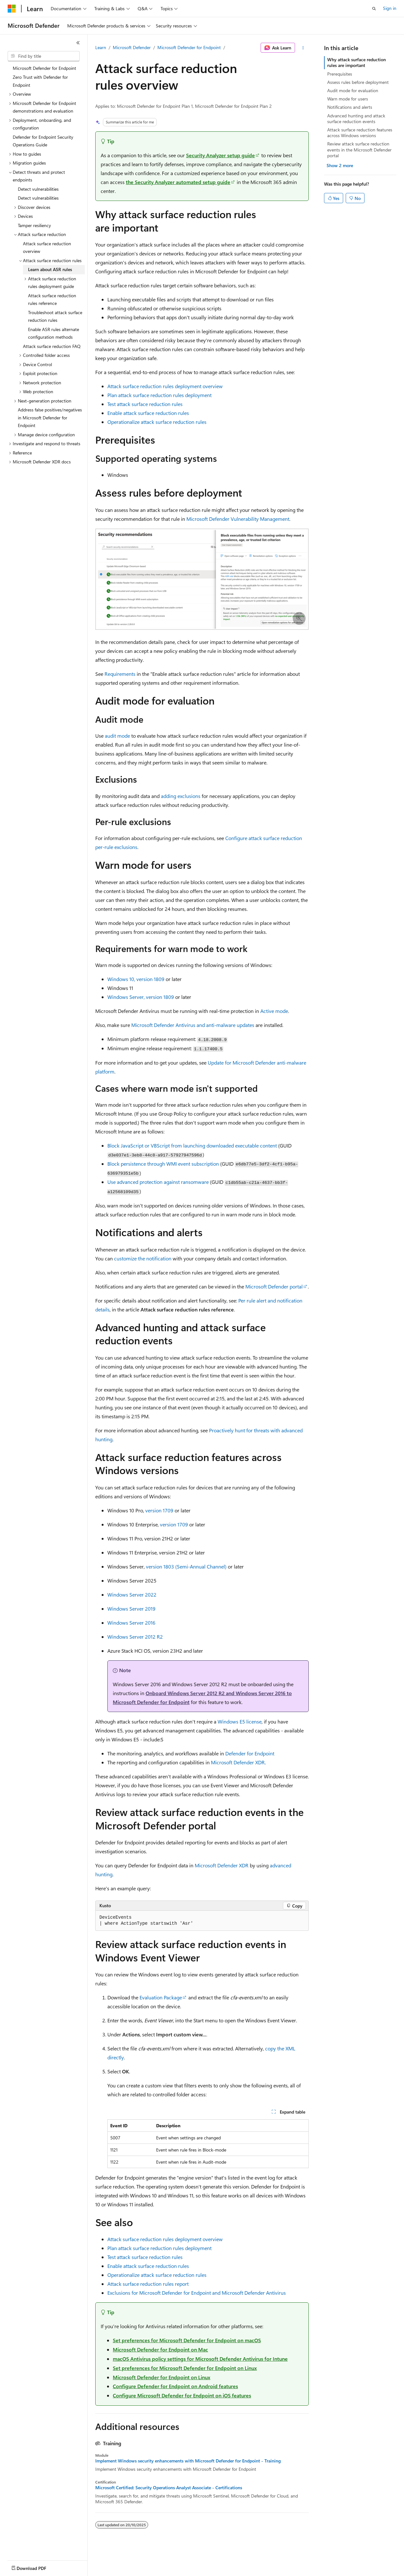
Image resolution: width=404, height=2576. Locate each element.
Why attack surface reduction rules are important (356, 62)
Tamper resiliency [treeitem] (34, 225)
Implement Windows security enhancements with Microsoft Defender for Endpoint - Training (188, 2461)
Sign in (389, 8)
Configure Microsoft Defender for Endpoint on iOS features (182, 2395)
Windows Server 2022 (131, 1594)
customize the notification (142, 1258)
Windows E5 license (240, 1721)
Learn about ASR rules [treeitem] (50, 269)
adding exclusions (180, 796)
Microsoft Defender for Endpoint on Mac (160, 2349)
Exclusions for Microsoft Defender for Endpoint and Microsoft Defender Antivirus (196, 2292)
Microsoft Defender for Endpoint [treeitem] (44, 68)
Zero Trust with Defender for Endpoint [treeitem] (40, 81)
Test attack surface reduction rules (145, 404)
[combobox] (44, 56)
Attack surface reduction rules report (148, 2283)
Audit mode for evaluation (352, 90)
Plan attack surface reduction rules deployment (159, 395)
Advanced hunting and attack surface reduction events (356, 118)
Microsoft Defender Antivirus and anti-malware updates (192, 1025)
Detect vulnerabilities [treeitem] (38, 189)
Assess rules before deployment (358, 82)
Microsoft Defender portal (274, 1286)
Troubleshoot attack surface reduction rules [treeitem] (55, 316)
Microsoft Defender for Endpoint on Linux (161, 2377)
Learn (100, 47)
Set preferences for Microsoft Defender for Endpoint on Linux (185, 2368)
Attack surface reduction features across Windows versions (359, 132)
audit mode (117, 735)
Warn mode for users (347, 99)
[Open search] (374, 8)
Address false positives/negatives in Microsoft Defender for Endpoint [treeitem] (50, 417)
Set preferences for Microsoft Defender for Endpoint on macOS (187, 2340)
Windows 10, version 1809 (135, 979)
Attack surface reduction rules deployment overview (165, 386)
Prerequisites (339, 74)
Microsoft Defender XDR (238, 1762)
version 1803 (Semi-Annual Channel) (186, 1566)
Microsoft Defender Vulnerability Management (237, 518)
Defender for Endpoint (249, 1753)
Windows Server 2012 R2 (135, 1636)
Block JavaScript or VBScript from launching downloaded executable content (192, 1145)
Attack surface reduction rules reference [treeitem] (52, 299)
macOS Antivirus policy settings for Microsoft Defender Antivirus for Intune (200, 2358)
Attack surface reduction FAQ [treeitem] (52, 346)
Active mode (274, 1011)
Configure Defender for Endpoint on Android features (175, 2386)
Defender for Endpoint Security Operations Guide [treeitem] (43, 141)
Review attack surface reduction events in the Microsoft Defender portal (359, 149)
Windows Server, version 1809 (140, 996)
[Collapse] (78, 42)
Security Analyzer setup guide (220, 155)
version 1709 (159, 1510)
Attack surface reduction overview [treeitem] (47, 247)
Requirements (120, 673)
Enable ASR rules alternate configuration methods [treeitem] (53, 333)
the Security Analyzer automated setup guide (178, 182)
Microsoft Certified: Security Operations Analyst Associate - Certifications (168, 2488)
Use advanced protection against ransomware (158, 1181)
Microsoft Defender (132, 47)
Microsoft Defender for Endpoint (189, 47)
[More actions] (303, 48)
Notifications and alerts (349, 107)
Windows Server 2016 (131, 1622)
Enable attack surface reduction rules (148, 413)
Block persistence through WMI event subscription (163, 1163)
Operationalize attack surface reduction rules (156, 421)
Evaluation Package (161, 1997)
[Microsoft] (12, 8)
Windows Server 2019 (131, 1608)
